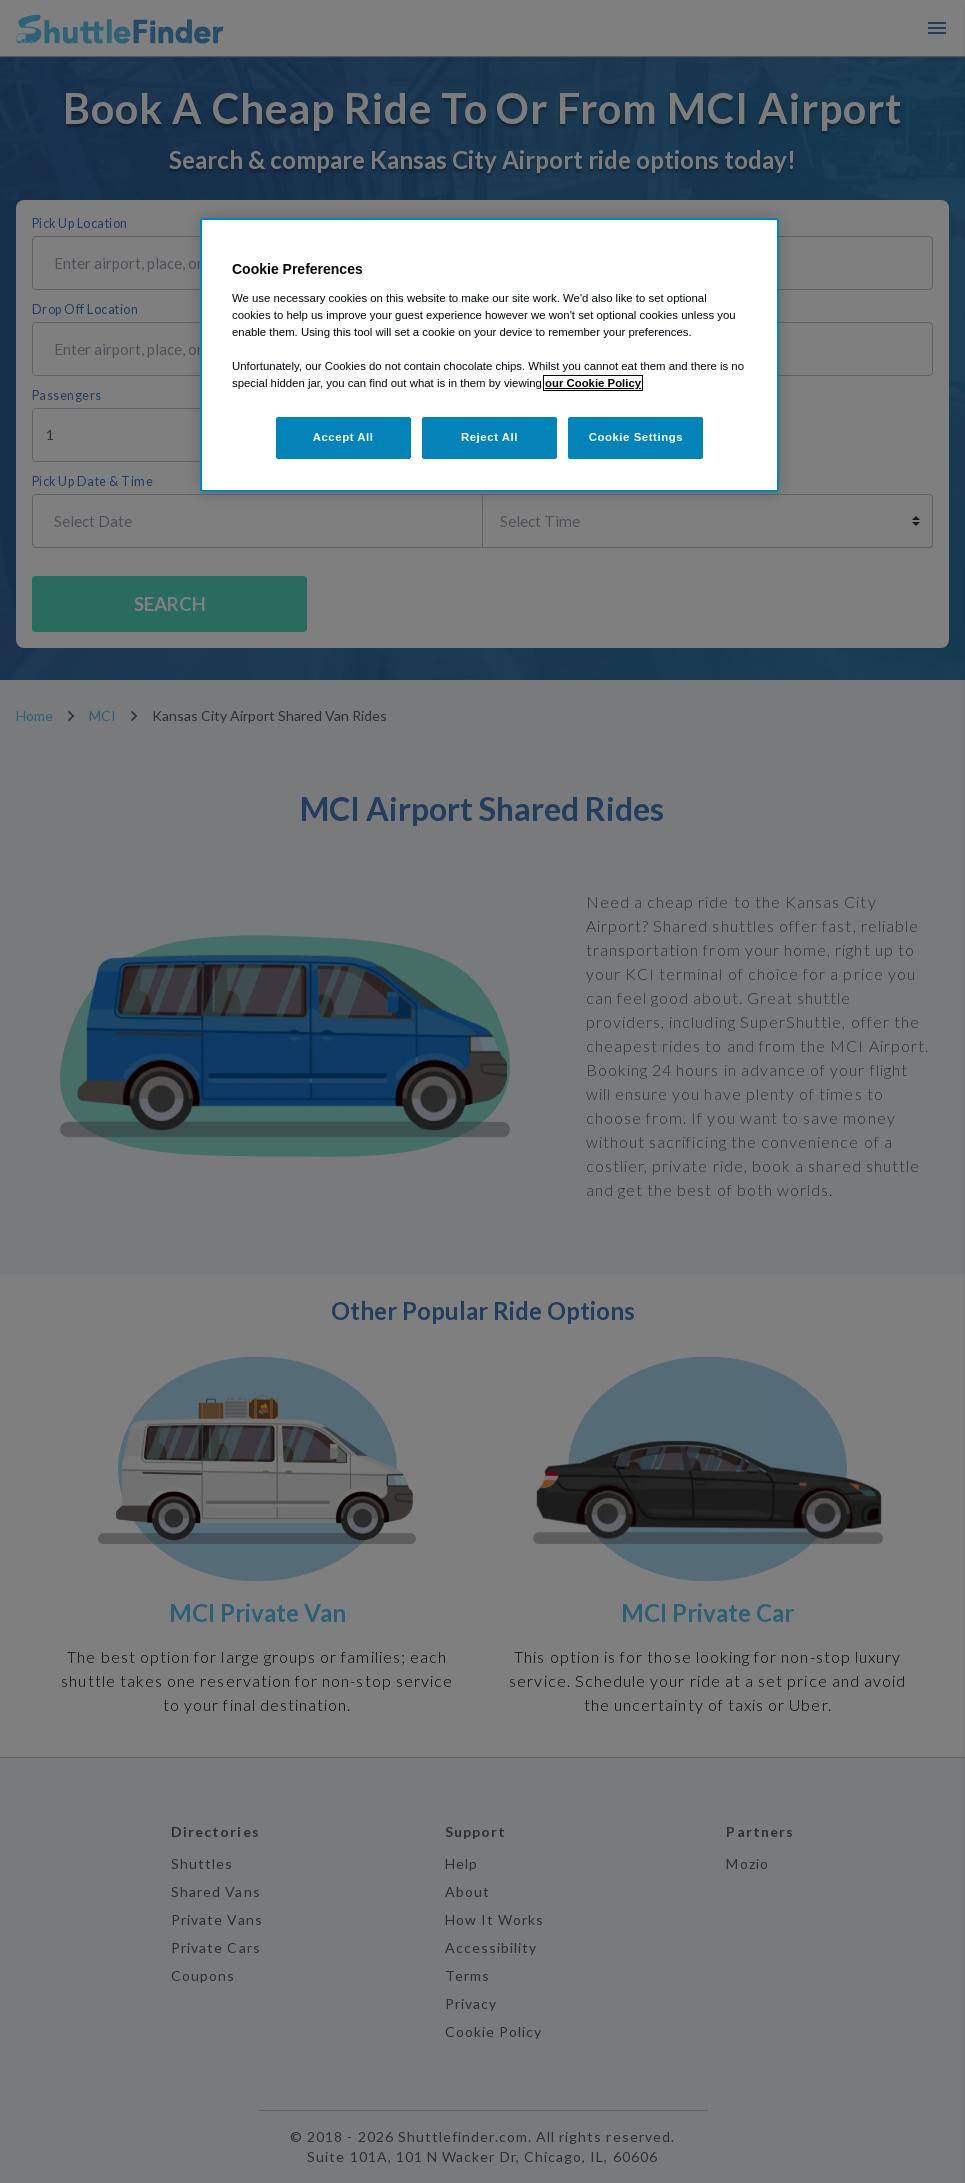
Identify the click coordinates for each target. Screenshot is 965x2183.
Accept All (343, 437)
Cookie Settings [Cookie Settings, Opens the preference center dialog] (636, 437)
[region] (489, 355)
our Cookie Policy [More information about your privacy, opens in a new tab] (593, 383)
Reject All (489, 437)
